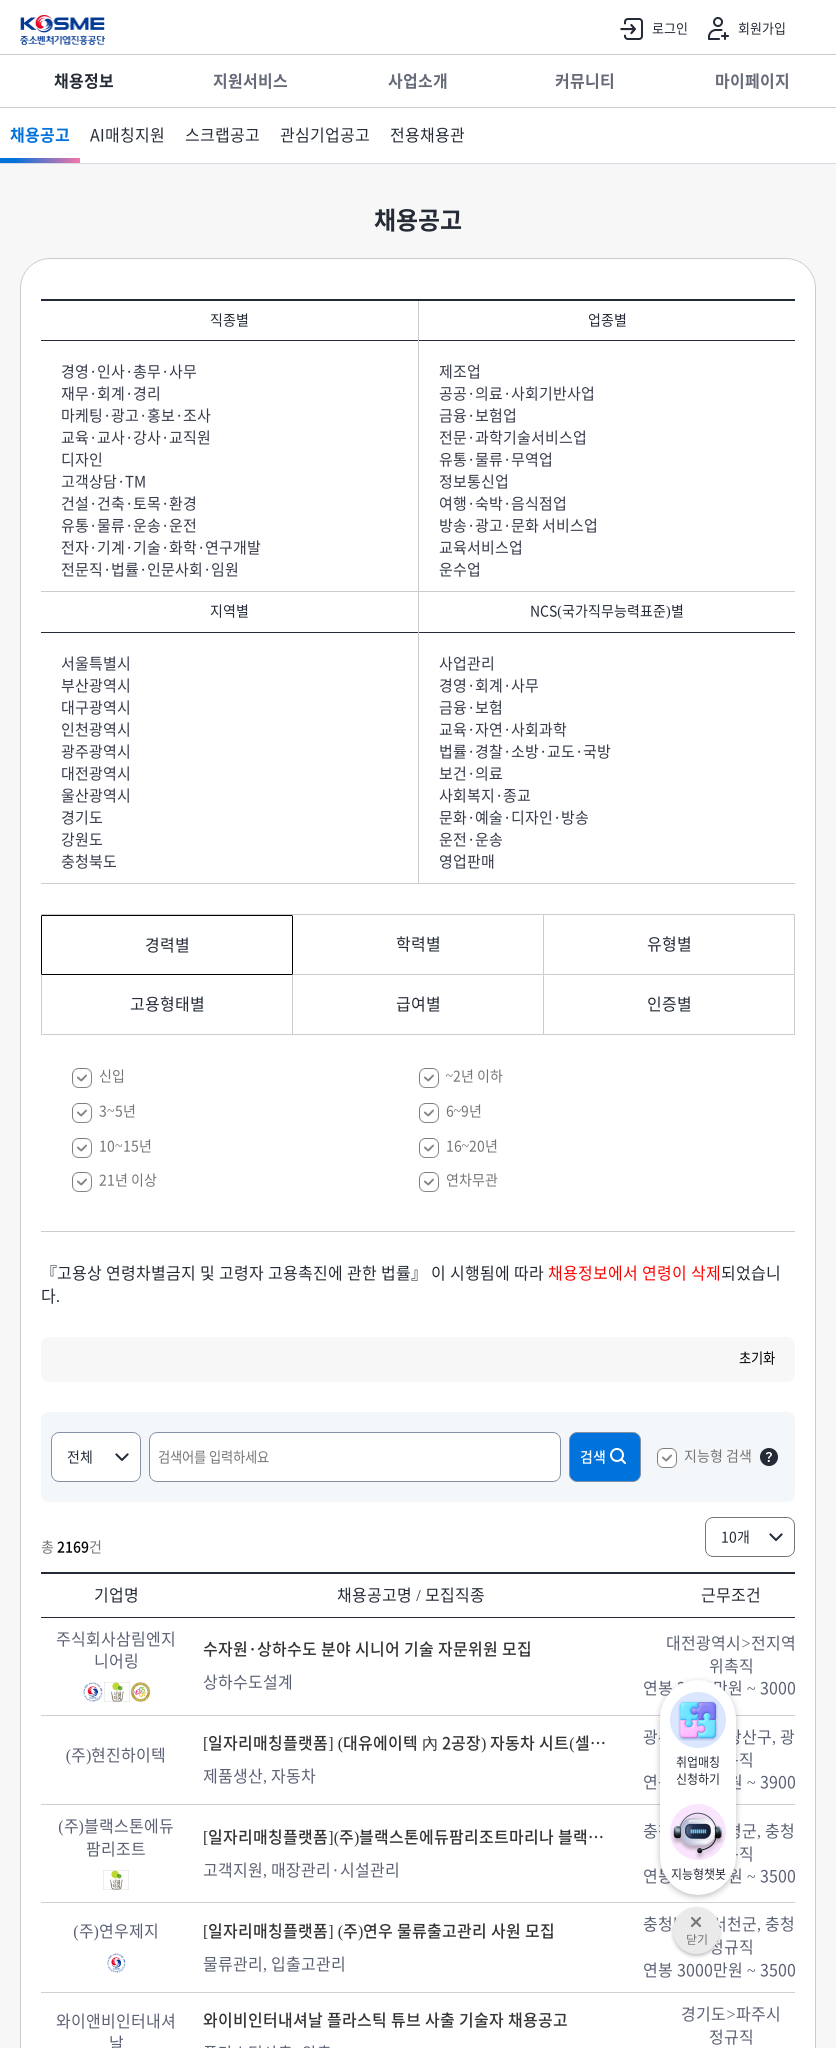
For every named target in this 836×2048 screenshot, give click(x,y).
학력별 (418, 944)
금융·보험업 (478, 415)
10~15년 (125, 1146)
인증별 (669, 1004)
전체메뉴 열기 (811, 30)
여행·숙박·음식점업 (503, 503)
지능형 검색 (718, 1456)
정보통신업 (474, 481)
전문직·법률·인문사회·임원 (150, 569)
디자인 (82, 459)
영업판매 (467, 861)
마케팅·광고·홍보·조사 (136, 415)
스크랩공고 (222, 135)
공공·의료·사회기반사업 (517, 393)
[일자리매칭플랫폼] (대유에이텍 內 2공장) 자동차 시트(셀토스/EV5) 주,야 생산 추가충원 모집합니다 (411, 1743)
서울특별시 (96, 663)
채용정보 (84, 81)
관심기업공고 (325, 135)
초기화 (757, 1358)
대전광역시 (96, 773)
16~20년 (472, 1146)
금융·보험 (471, 707)
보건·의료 (471, 773)
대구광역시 (96, 707)
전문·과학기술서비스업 (513, 437)
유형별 (669, 944)
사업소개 (418, 81)
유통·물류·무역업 (496, 459)
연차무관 (472, 1180)
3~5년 (117, 1111)
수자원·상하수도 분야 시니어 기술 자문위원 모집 (367, 1649)
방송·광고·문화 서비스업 (518, 525)
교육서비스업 (481, 547)
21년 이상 (128, 1180)
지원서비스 (250, 81)
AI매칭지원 (127, 135)
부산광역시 (96, 685)
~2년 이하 (475, 1076)
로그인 (650, 29)
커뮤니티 (585, 81)
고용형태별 (167, 1004)
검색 (605, 1456)
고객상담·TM (103, 481)
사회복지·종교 (485, 795)
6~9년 (464, 1111)
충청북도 (89, 861)
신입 (112, 1076)
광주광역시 (96, 751)
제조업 (460, 371)
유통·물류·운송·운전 (129, 525)
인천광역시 (96, 729)
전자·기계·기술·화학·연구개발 (161, 547)
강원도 (82, 839)
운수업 (460, 569)
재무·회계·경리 (111, 393)
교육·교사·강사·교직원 (136, 437)
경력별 (167, 945)
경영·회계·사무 (489, 685)
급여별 (418, 1004)
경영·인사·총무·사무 (129, 371)
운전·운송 (471, 839)
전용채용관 (427, 135)
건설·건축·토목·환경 (129, 503)
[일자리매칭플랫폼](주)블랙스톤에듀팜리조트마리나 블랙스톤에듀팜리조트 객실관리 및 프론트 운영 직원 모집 (411, 1837)
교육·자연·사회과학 (503, 729)
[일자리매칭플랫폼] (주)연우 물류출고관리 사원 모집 (379, 1931)
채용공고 (40, 135)
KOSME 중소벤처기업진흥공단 (62, 30)
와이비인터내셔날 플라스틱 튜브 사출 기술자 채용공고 (385, 2020)
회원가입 (742, 29)
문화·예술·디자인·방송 (514, 817)
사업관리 (467, 663)
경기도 (82, 817)
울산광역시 (96, 795)
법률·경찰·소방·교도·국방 (525, 751)
